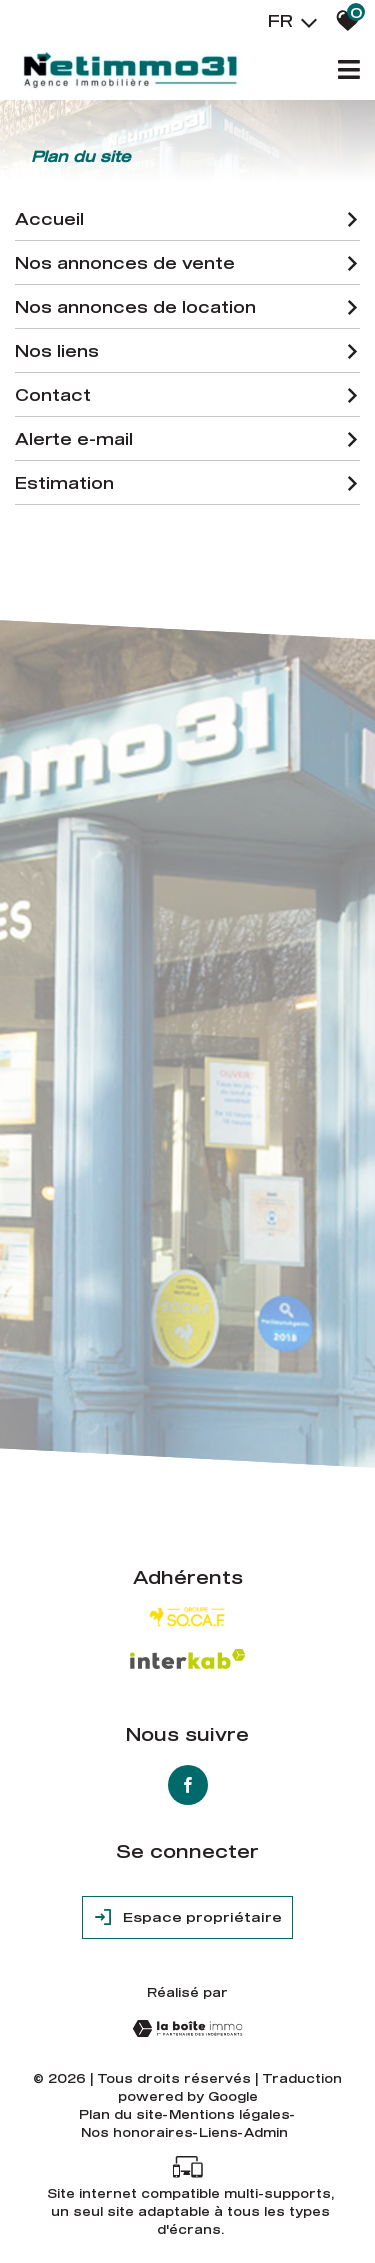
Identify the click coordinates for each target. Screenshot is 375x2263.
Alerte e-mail (187, 438)
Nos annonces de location (187, 306)
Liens (218, 2132)
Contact (187, 394)
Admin (266, 2132)
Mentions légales (229, 2114)
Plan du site (121, 2114)
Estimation (187, 482)
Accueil (187, 218)
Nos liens (187, 350)
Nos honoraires (137, 2132)
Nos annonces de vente (187, 262)
